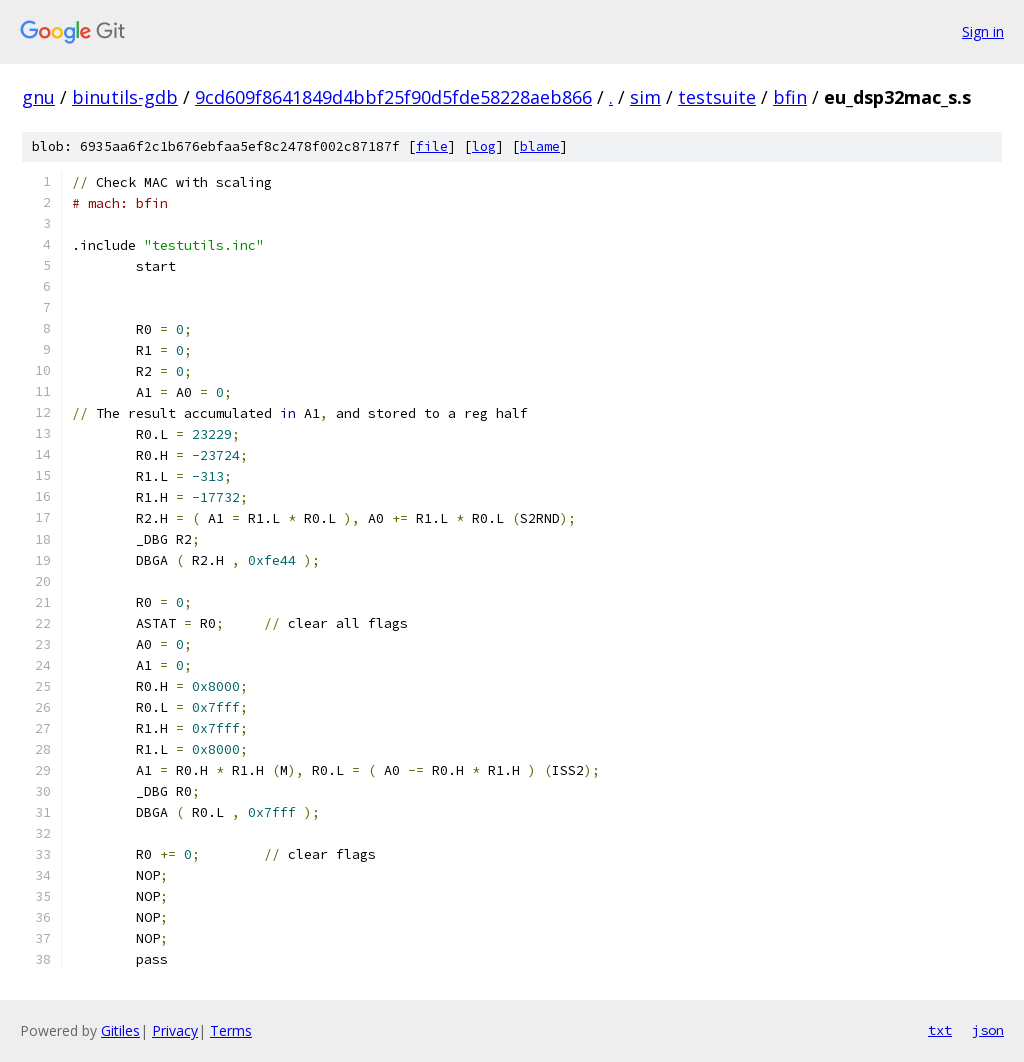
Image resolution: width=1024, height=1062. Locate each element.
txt (940, 1030)
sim (645, 97)
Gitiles (120, 1030)
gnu (38, 97)
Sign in (983, 31)
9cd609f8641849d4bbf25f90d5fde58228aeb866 (393, 97)
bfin (790, 97)
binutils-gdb (125, 97)
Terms (231, 1030)
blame (540, 146)
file (432, 146)
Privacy (175, 1030)
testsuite (717, 97)
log (484, 146)
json (988, 1030)
